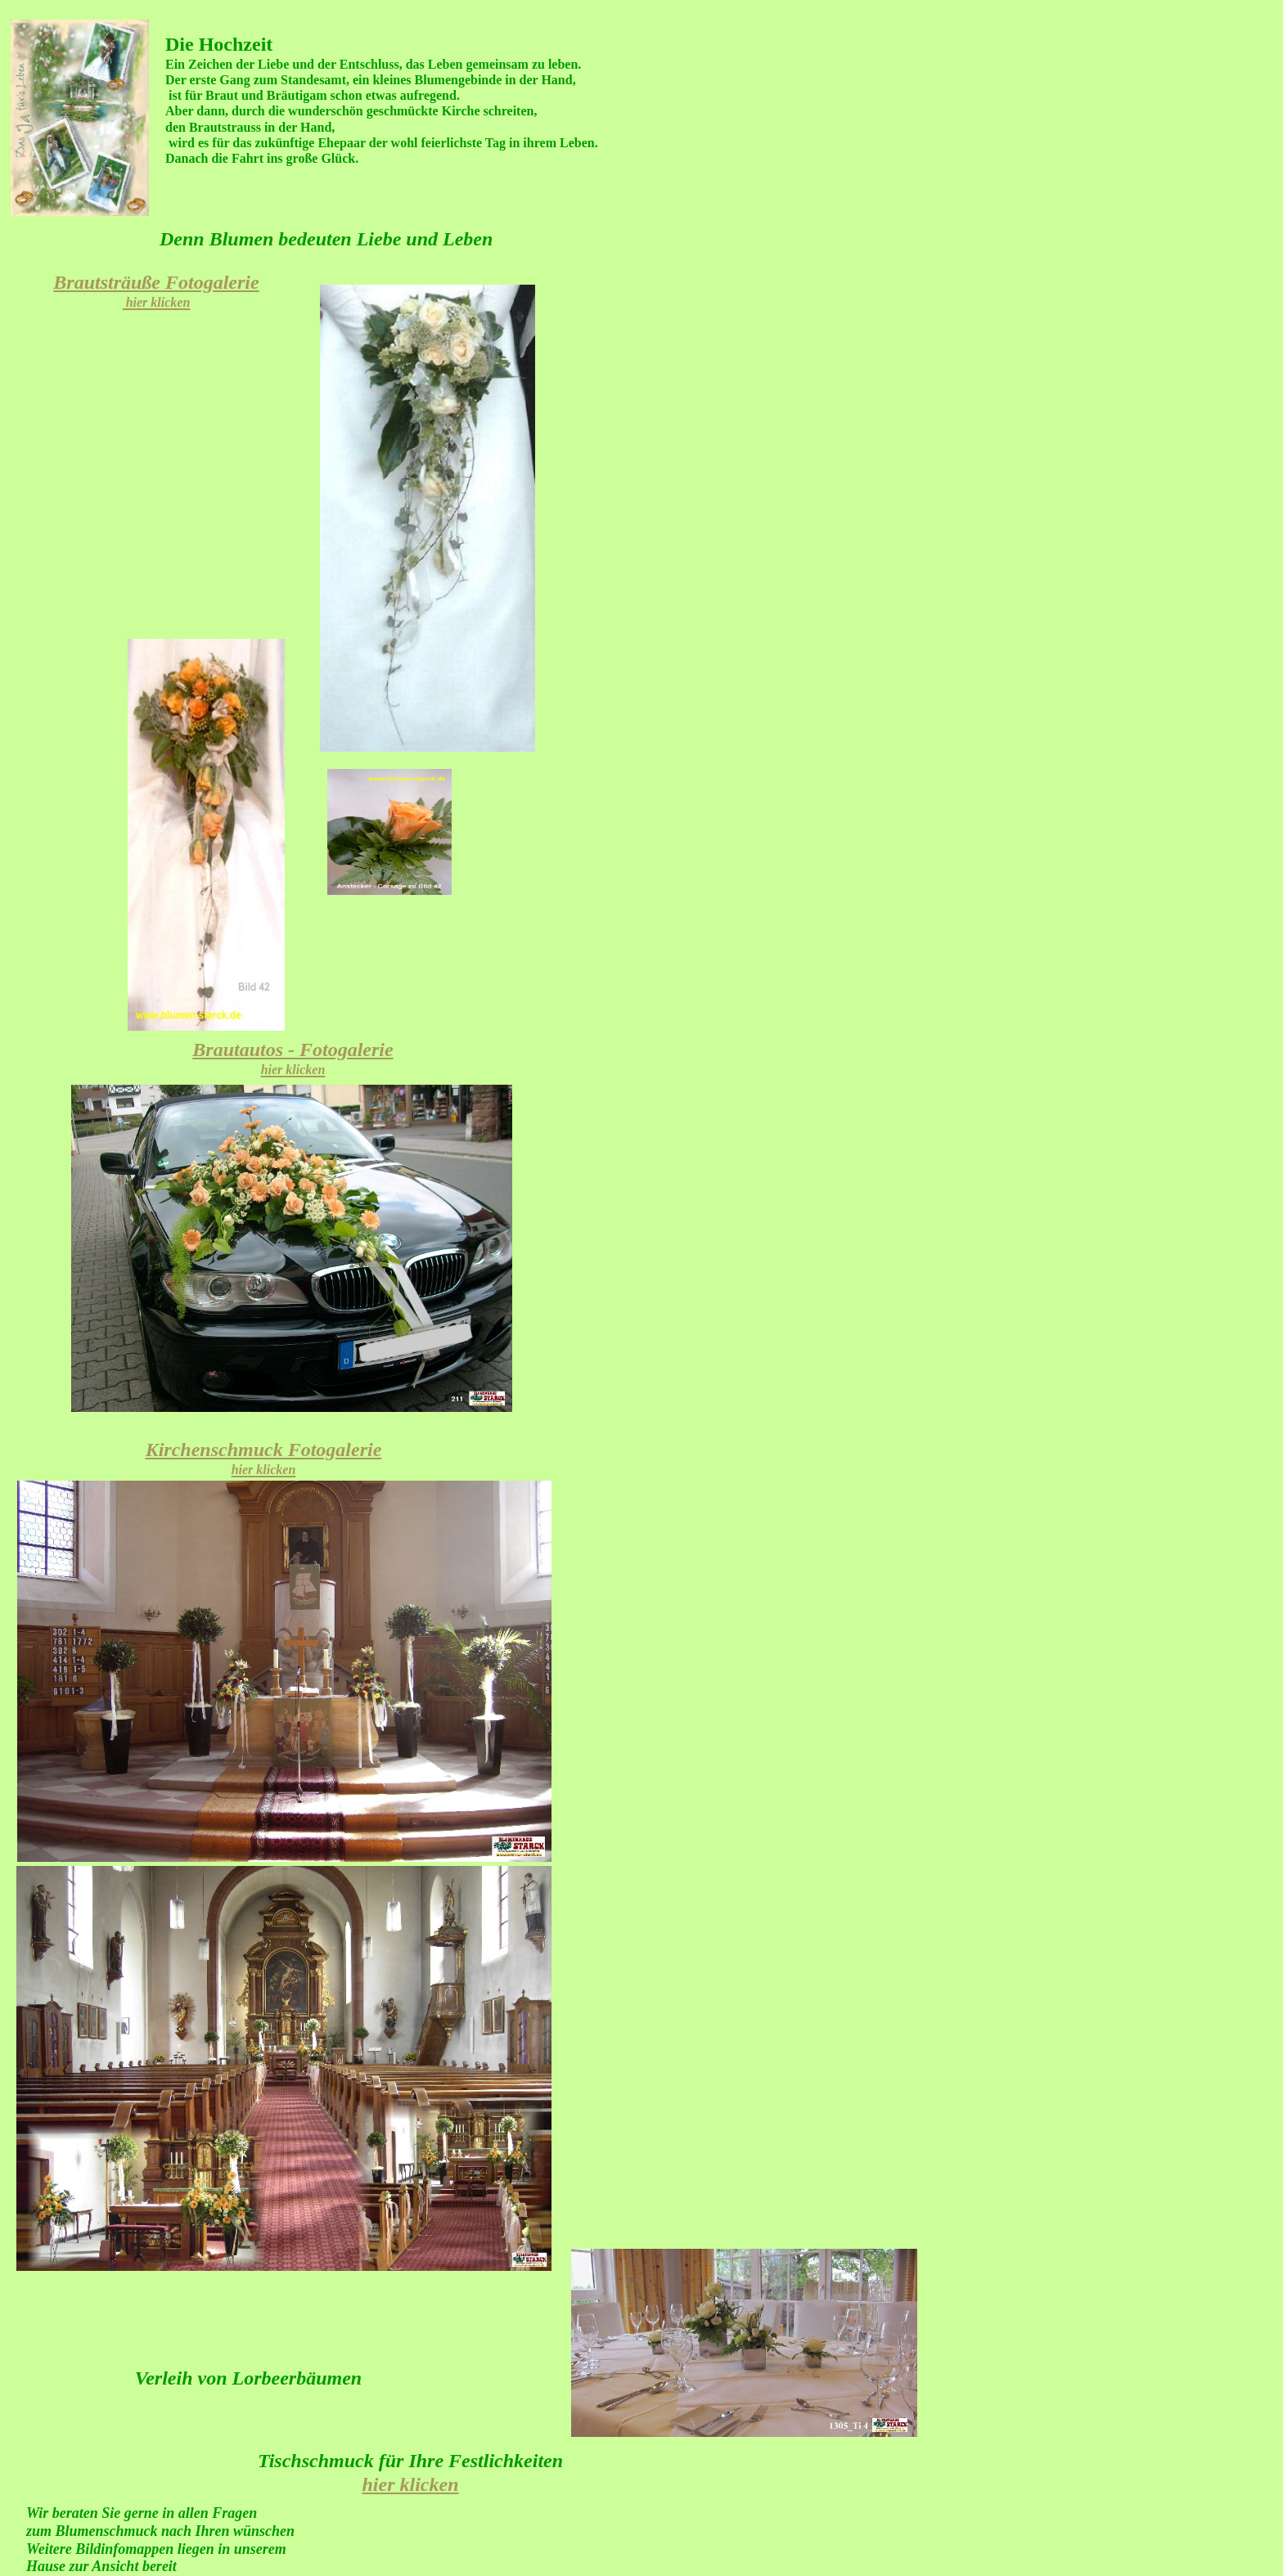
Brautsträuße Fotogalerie (156, 290)
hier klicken (410, 2484)
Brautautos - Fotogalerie (292, 1058)
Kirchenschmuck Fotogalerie (264, 1458)
